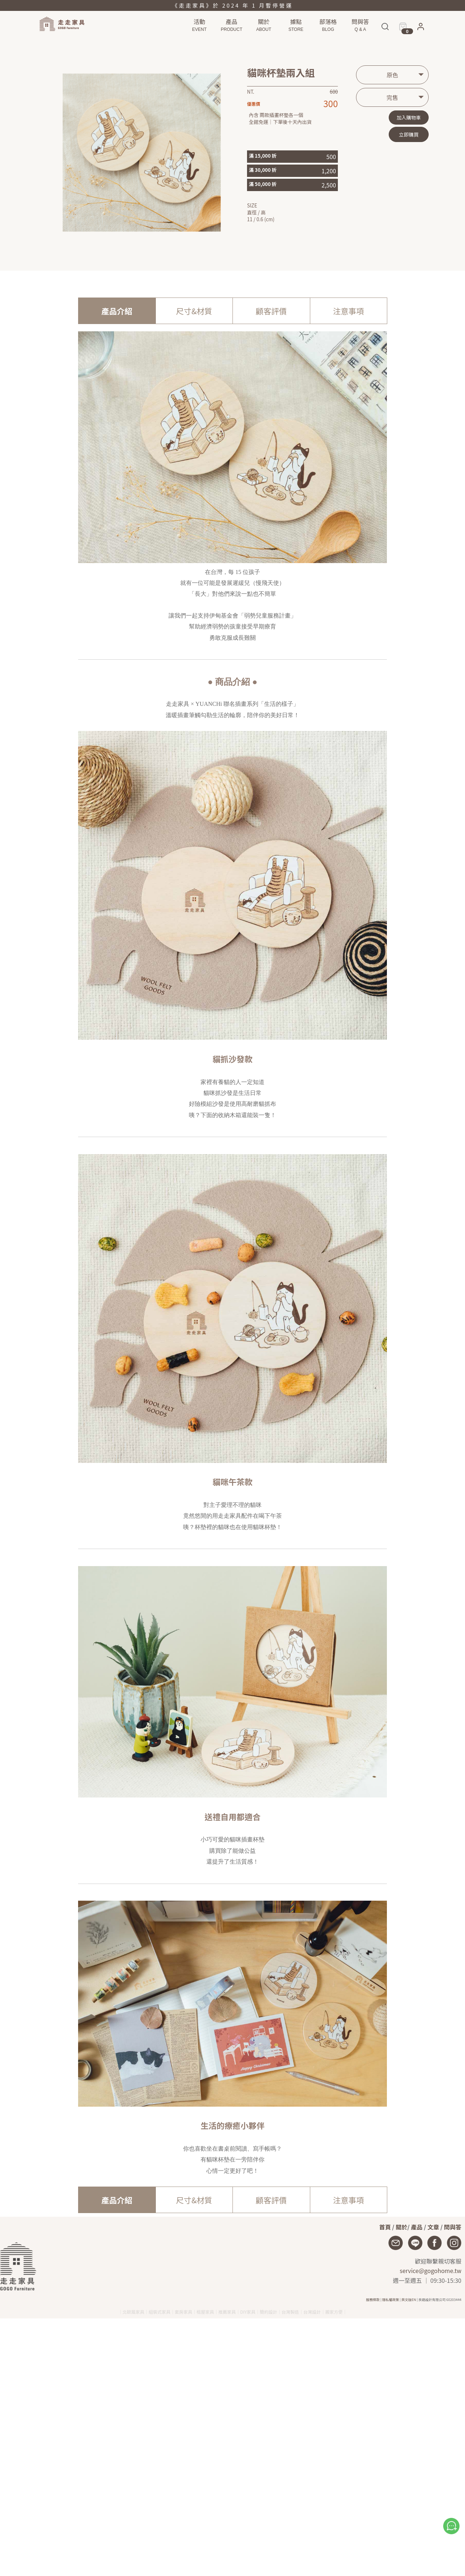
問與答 (452, 2227)
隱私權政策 (390, 2299)
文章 (433, 2227)
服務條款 (373, 2299)
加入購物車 (409, 117)
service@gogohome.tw (430, 2270)
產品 (416, 2227)
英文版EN (408, 2299)
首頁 (385, 2227)
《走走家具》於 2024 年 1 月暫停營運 (232, 5)
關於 (401, 2227)
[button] (420, 28)
